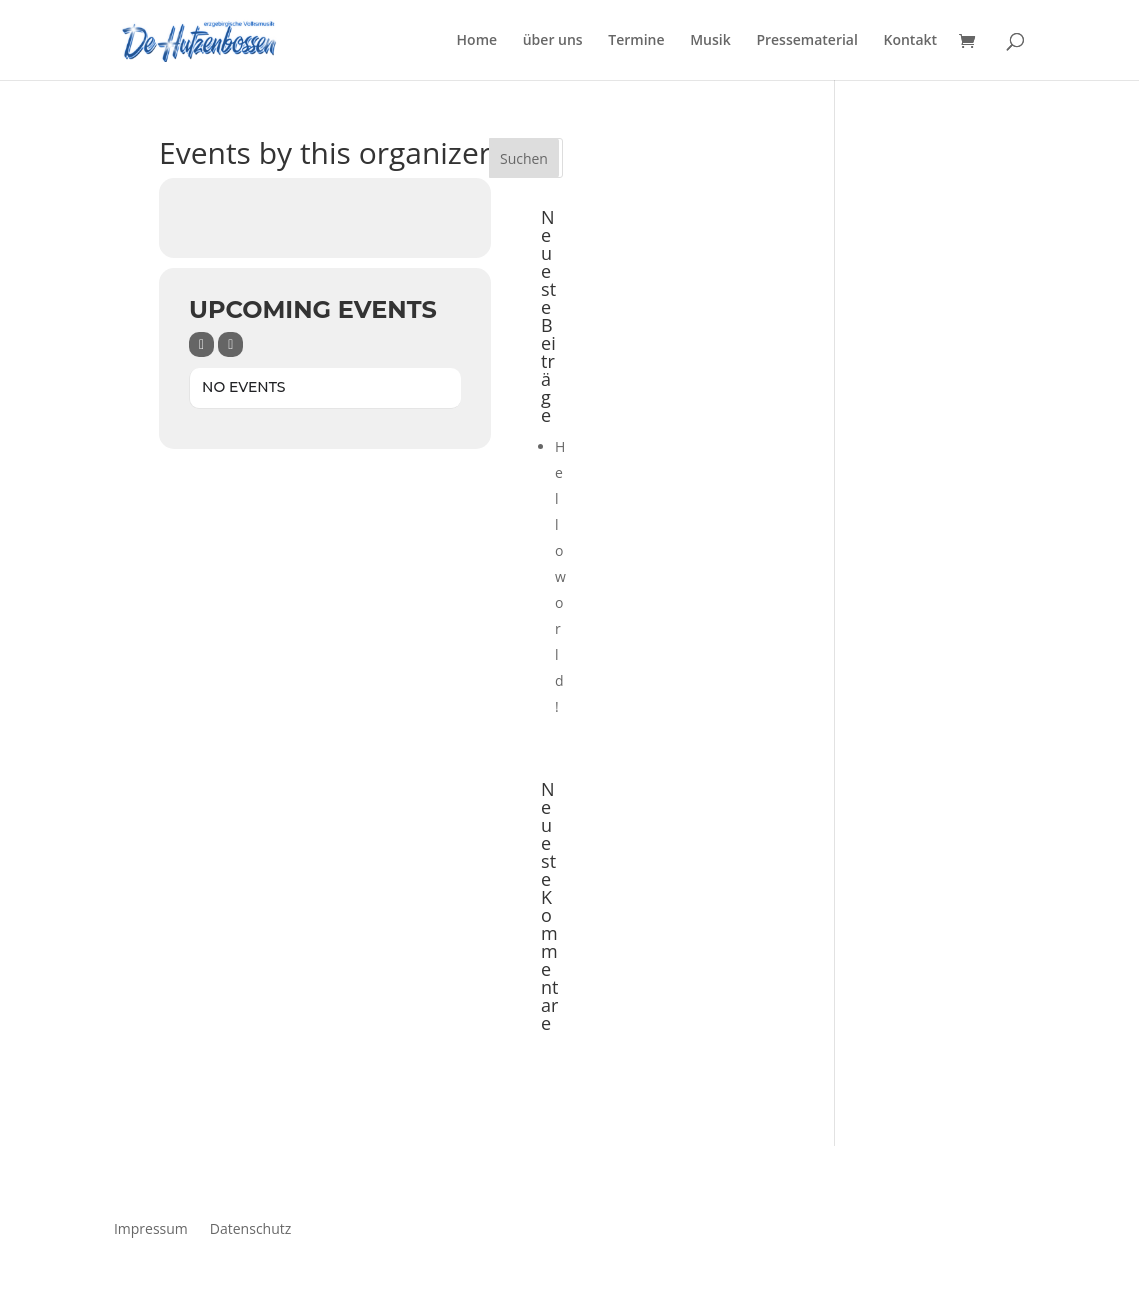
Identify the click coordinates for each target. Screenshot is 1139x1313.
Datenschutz (250, 1227)
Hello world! (560, 576)
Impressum (151, 1227)
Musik (710, 41)
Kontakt (911, 41)
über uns (553, 41)
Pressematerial (806, 41)
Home (477, 41)
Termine (636, 41)
